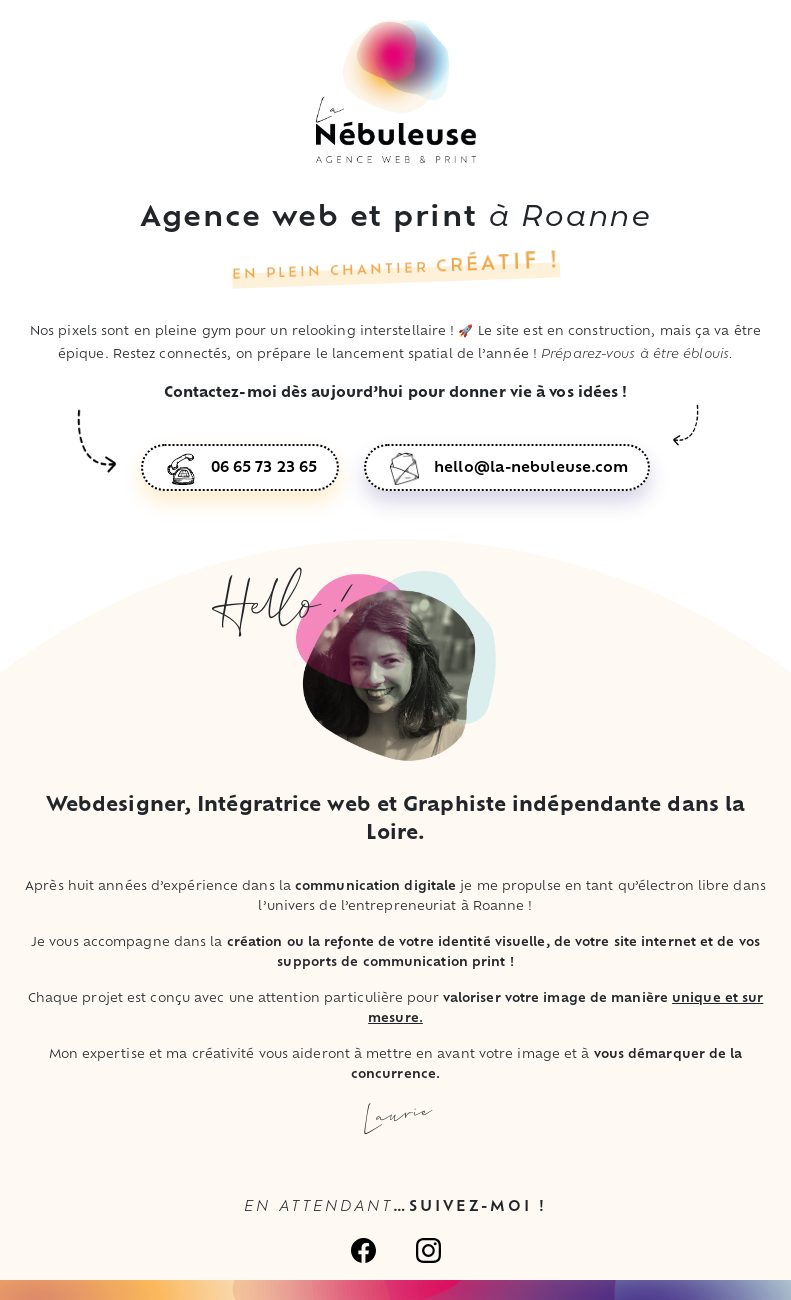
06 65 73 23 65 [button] (264, 468)
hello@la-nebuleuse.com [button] (531, 468)
